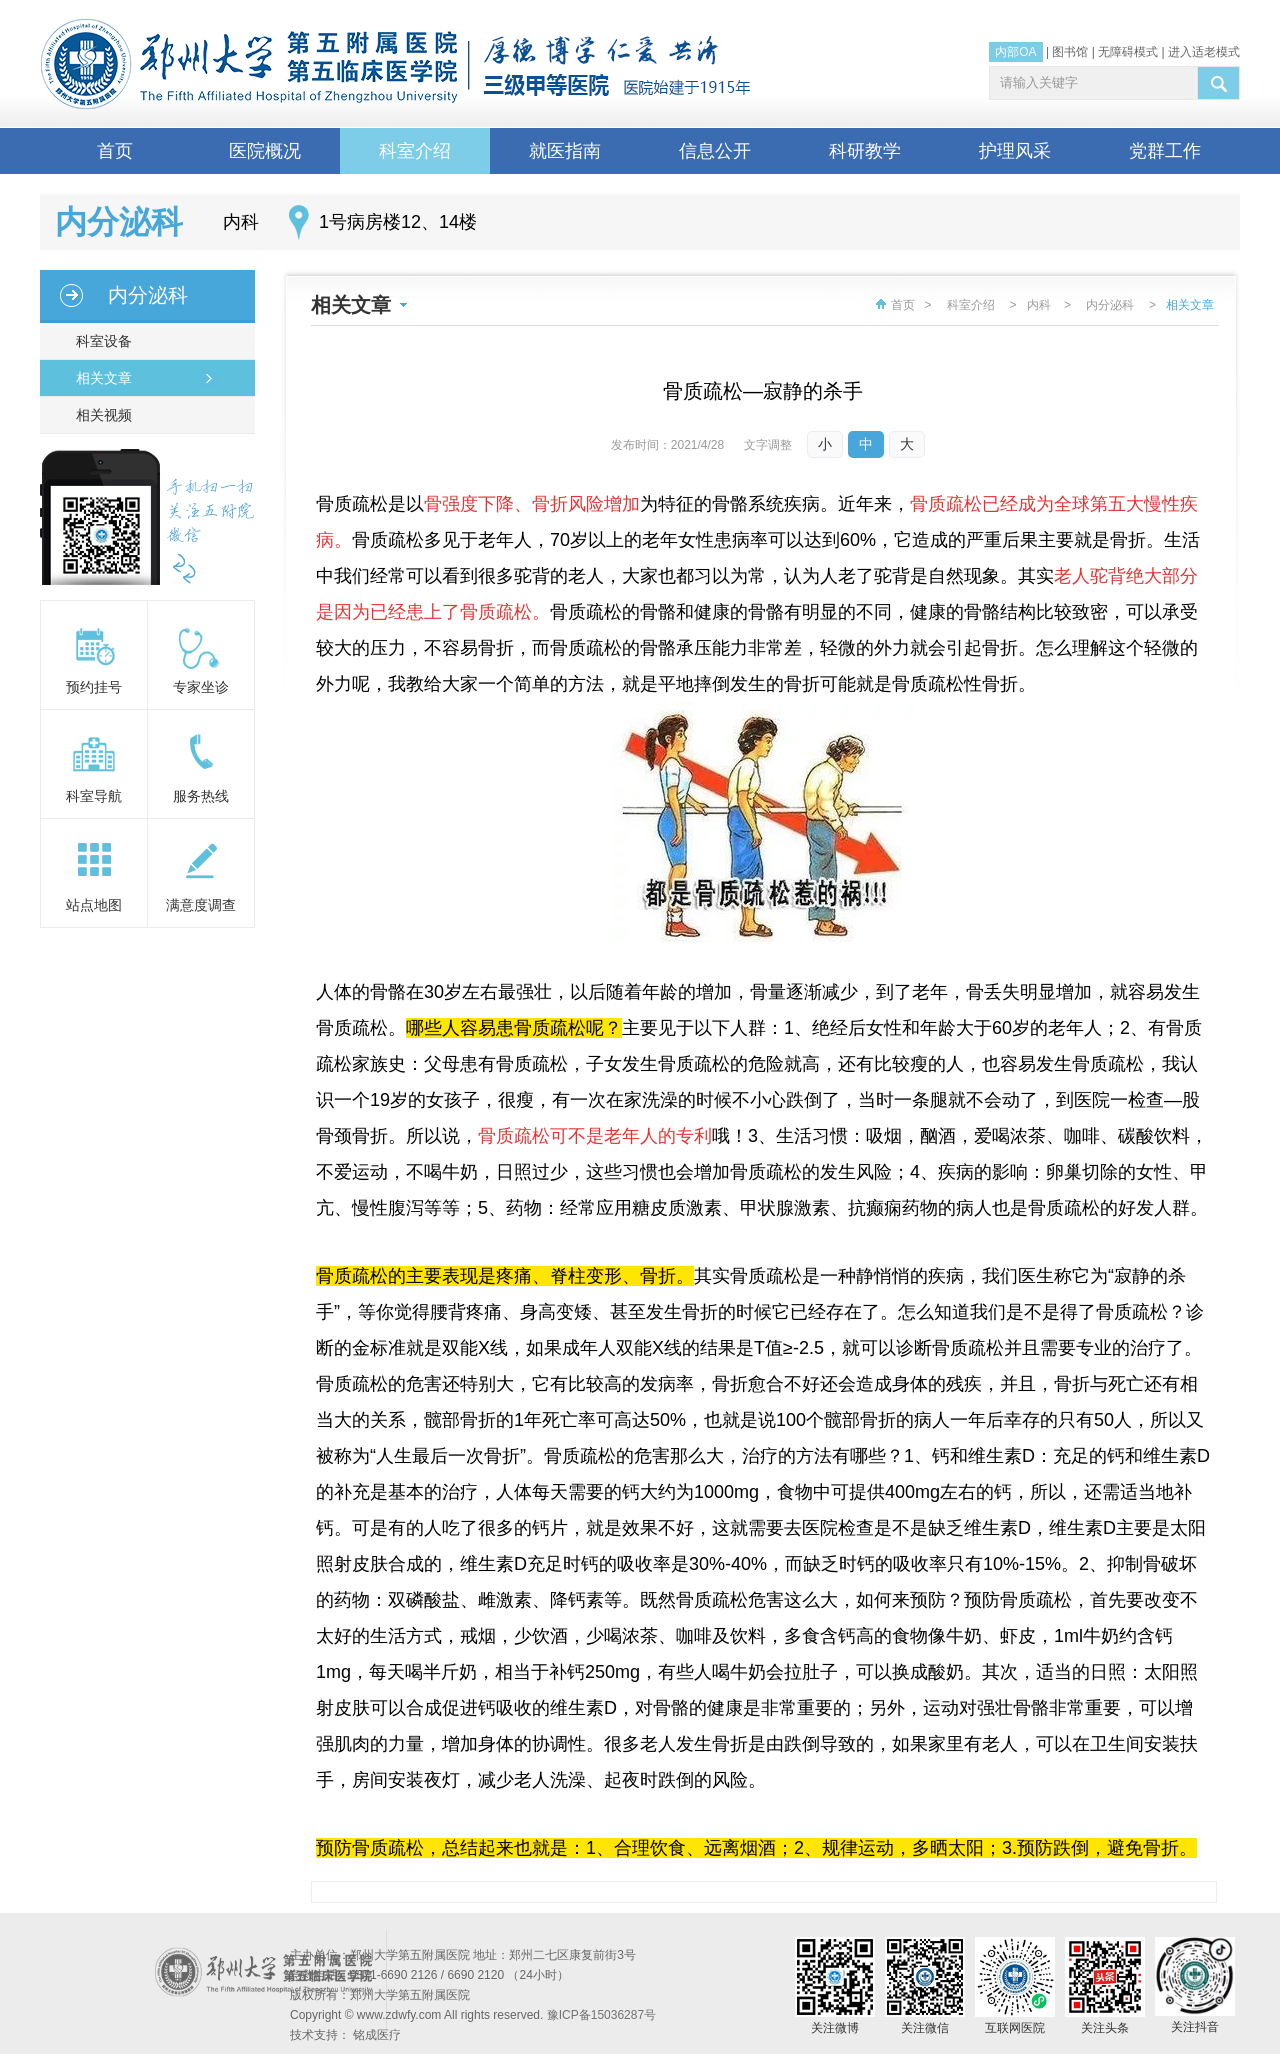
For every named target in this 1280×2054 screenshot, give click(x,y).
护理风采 (1015, 151)
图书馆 (1070, 52)
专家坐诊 (201, 687)
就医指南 (565, 151)
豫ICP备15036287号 (601, 2015)
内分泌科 (148, 295)
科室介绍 (415, 151)
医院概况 (265, 151)
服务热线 (201, 796)
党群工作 (1165, 151)
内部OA (1015, 52)
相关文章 (100, 378)
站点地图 (94, 905)
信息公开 (715, 151)
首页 (115, 151)
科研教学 (865, 151)
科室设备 (100, 341)
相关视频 (100, 415)
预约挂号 (94, 687)
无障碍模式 (1128, 52)
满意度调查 (201, 905)
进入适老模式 (1204, 52)
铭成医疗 (377, 2035)
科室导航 (94, 796)
